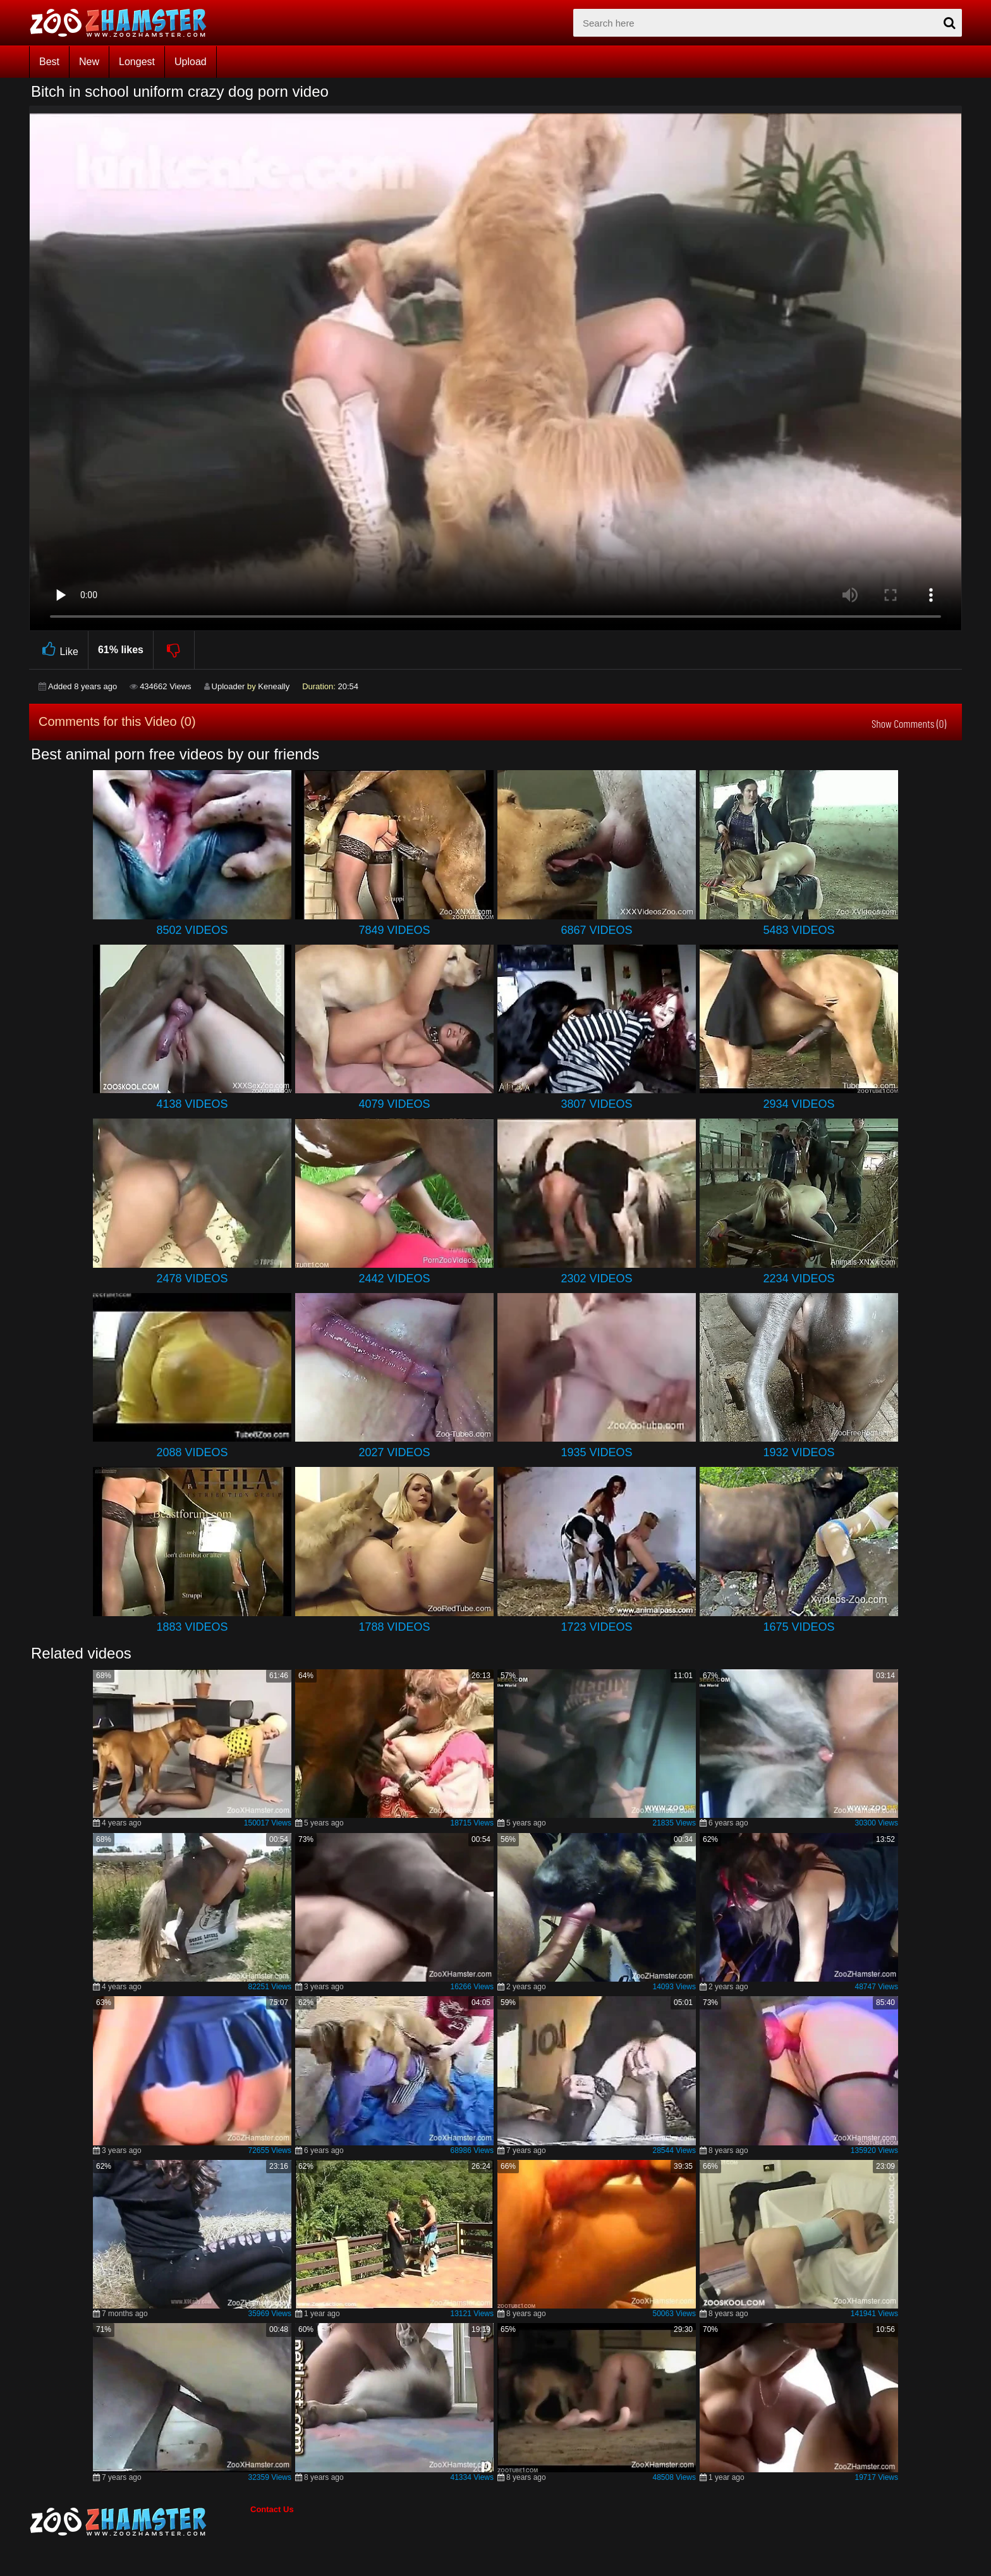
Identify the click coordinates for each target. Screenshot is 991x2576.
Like (58, 649)
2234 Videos (798, 1278)
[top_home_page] (124, 22)
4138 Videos (192, 1104)
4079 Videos (394, 1104)
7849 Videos (394, 930)
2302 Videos (596, 1278)
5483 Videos (798, 930)
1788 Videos (394, 1627)
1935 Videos (596, 1452)
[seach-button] (949, 23)
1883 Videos (192, 1627)
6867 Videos (596, 930)
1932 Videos (798, 1452)
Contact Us (272, 2509)
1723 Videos (596, 1627)
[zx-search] (767, 23)
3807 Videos (596, 1104)
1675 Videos (798, 1627)
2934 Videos (798, 1104)
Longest (137, 61)
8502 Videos (192, 930)
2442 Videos (394, 1278)
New (89, 61)
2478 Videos (192, 1278)
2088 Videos (192, 1452)
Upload (190, 61)
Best (49, 61)
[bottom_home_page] (139, 2521)
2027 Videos (394, 1452)
